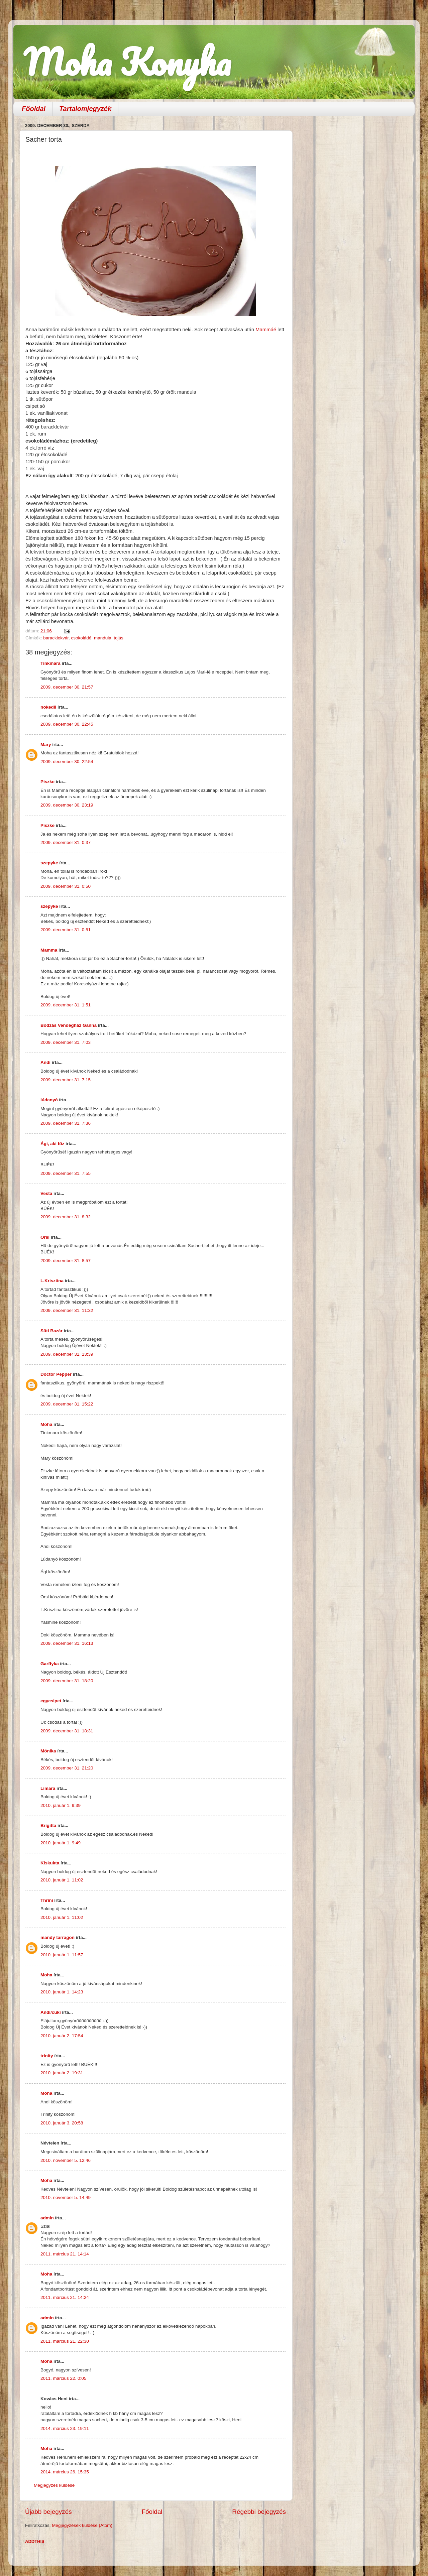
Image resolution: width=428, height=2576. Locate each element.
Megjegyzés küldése (54, 2485)
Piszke (47, 781)
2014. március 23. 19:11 (64, 2428)
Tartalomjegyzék (85, 108)
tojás (118, 637)
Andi (45, 1062)
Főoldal (33, 108)
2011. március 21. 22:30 (64, 2341)
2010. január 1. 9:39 (60, 1805)
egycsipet (50, 1700)
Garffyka (49, 1663)
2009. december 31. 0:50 (65, 886)
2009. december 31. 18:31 (66, 1730)
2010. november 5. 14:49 (65, 2197)
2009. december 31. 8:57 (65, 1260)
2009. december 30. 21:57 (66, 687)
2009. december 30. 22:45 (66, 724)
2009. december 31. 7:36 (65, 1123)
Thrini (46, 1900)
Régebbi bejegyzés (259, 2511)
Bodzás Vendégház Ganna (68, 1025)
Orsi (44, 1237)
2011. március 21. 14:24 (64, 2297)
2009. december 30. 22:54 (66, 761)
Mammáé (266, 329)
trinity (46, 2055)
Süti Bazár (51, 1330)
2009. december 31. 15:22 (66, 1403)
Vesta (46, 1193)
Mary (45, 744)
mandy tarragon (57, 1937)
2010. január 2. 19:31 (61, 2072)
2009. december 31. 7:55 (65, 1173)
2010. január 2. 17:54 (61, 2035)
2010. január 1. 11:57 (61, 1954)
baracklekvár (56, 637)
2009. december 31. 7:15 (65, 1079)
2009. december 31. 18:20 (66, 1680)
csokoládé (81, 637)
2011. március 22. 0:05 (63, 2378)
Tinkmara (50, 663)
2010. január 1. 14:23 (61, 1991)
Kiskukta (49, 1862)
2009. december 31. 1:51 (65, 1004)
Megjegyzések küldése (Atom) (82, 2525)
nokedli (48, 707)
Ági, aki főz (52, 1143)
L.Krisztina (52, 1280)
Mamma (48, 950)
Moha (46, 1424)
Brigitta (48, 1825)
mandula (102, 637)
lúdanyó (49, 1099)
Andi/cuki (50, 2012)
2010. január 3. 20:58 (61, 2122)
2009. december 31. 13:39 (66, 1354)
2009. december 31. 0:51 (65, 929)
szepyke (49, 862)
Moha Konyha (127, 61)
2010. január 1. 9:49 (60, 1842)
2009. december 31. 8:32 (65, 1216)
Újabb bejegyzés (48, 2511)
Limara (47, 1788)
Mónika (48, 1750)
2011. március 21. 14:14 (64, 2253)
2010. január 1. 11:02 (61, 1879)
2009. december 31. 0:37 (65, 842)
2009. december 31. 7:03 (65, 1042)
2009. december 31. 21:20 (66, 1767)
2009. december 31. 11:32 (66, 1310)
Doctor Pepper (56, 1374)
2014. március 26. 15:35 (64, 2471)
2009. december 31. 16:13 (66, 1643)
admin (47, 2217)
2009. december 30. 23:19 (66, 805)
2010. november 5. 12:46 (65, 2160)
